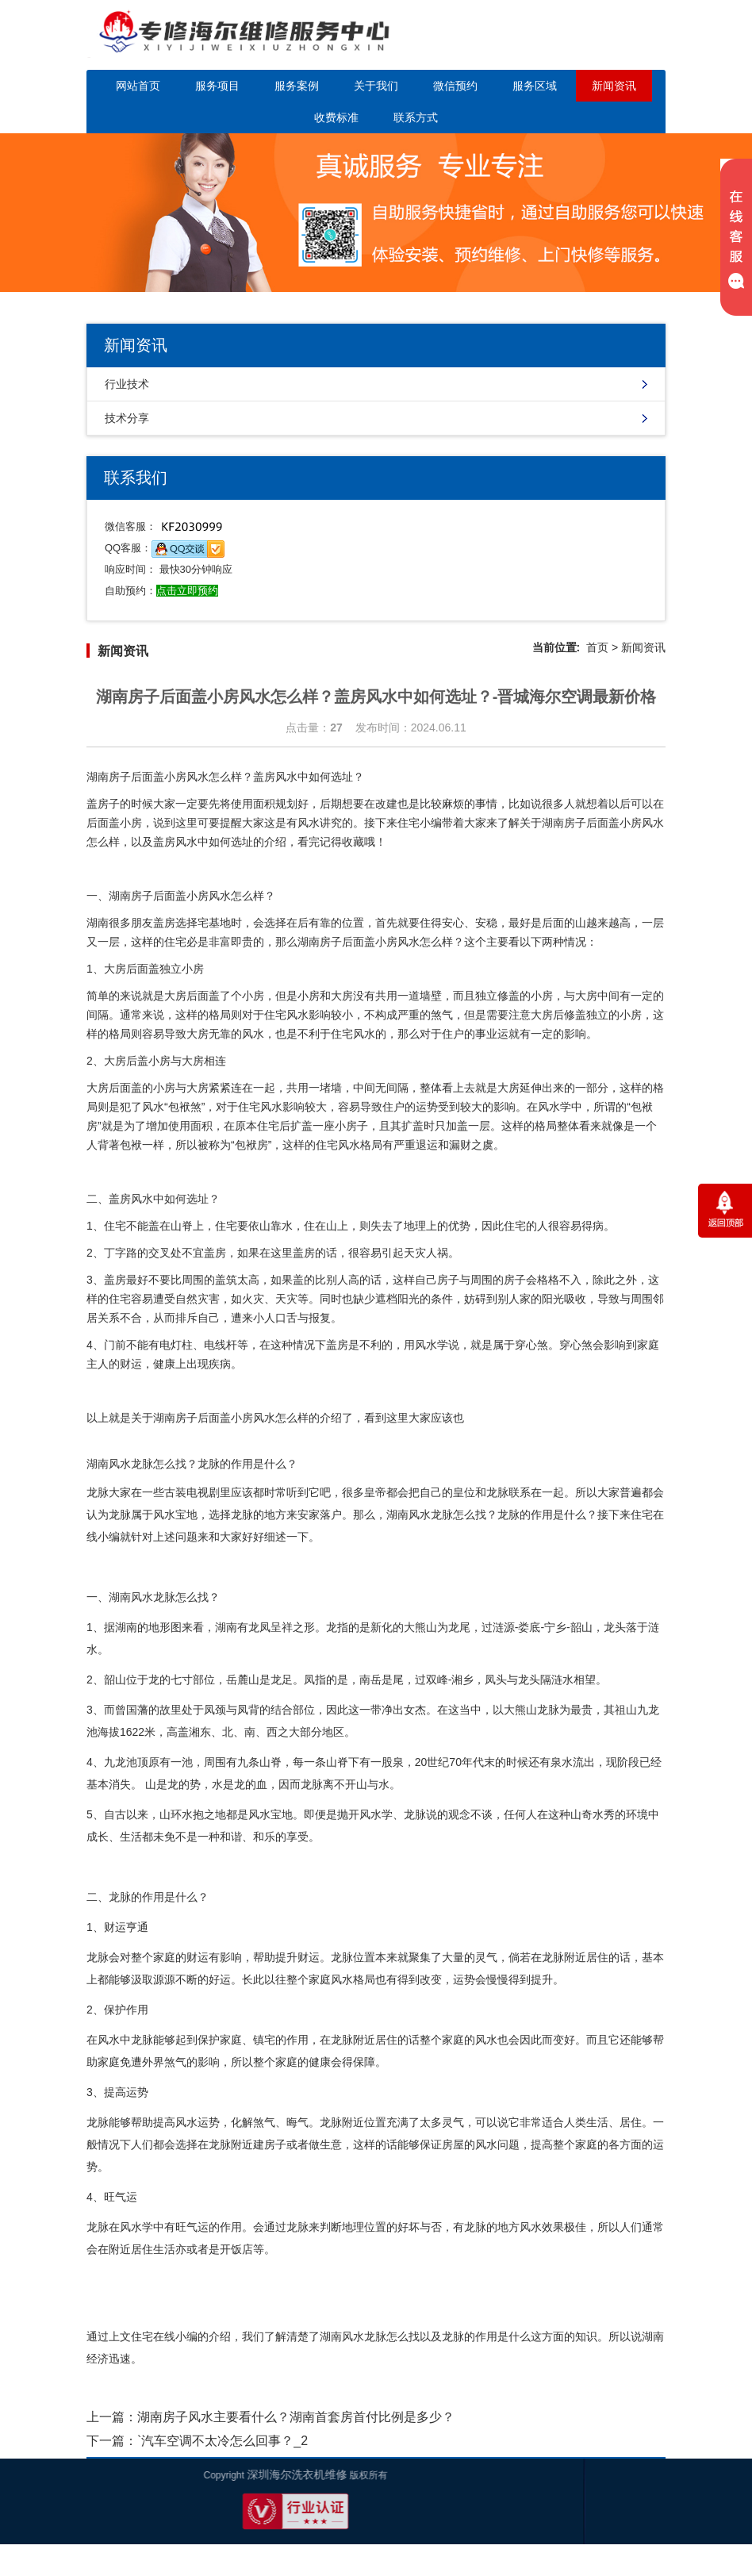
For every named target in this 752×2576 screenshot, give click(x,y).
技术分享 (127, 418)
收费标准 (336, 117)
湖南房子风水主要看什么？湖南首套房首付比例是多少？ (296, 2417)
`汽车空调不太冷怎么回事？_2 (222, 2440)
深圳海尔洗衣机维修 (76, 2474)
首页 (597, 647)
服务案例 (296, 85)
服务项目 (217, 85)
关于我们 (376, 85)
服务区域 (534, 85)
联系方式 (415, 117)
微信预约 (455, 85)
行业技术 (127, 384)
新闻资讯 (614, 85)
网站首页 (138, 85)
